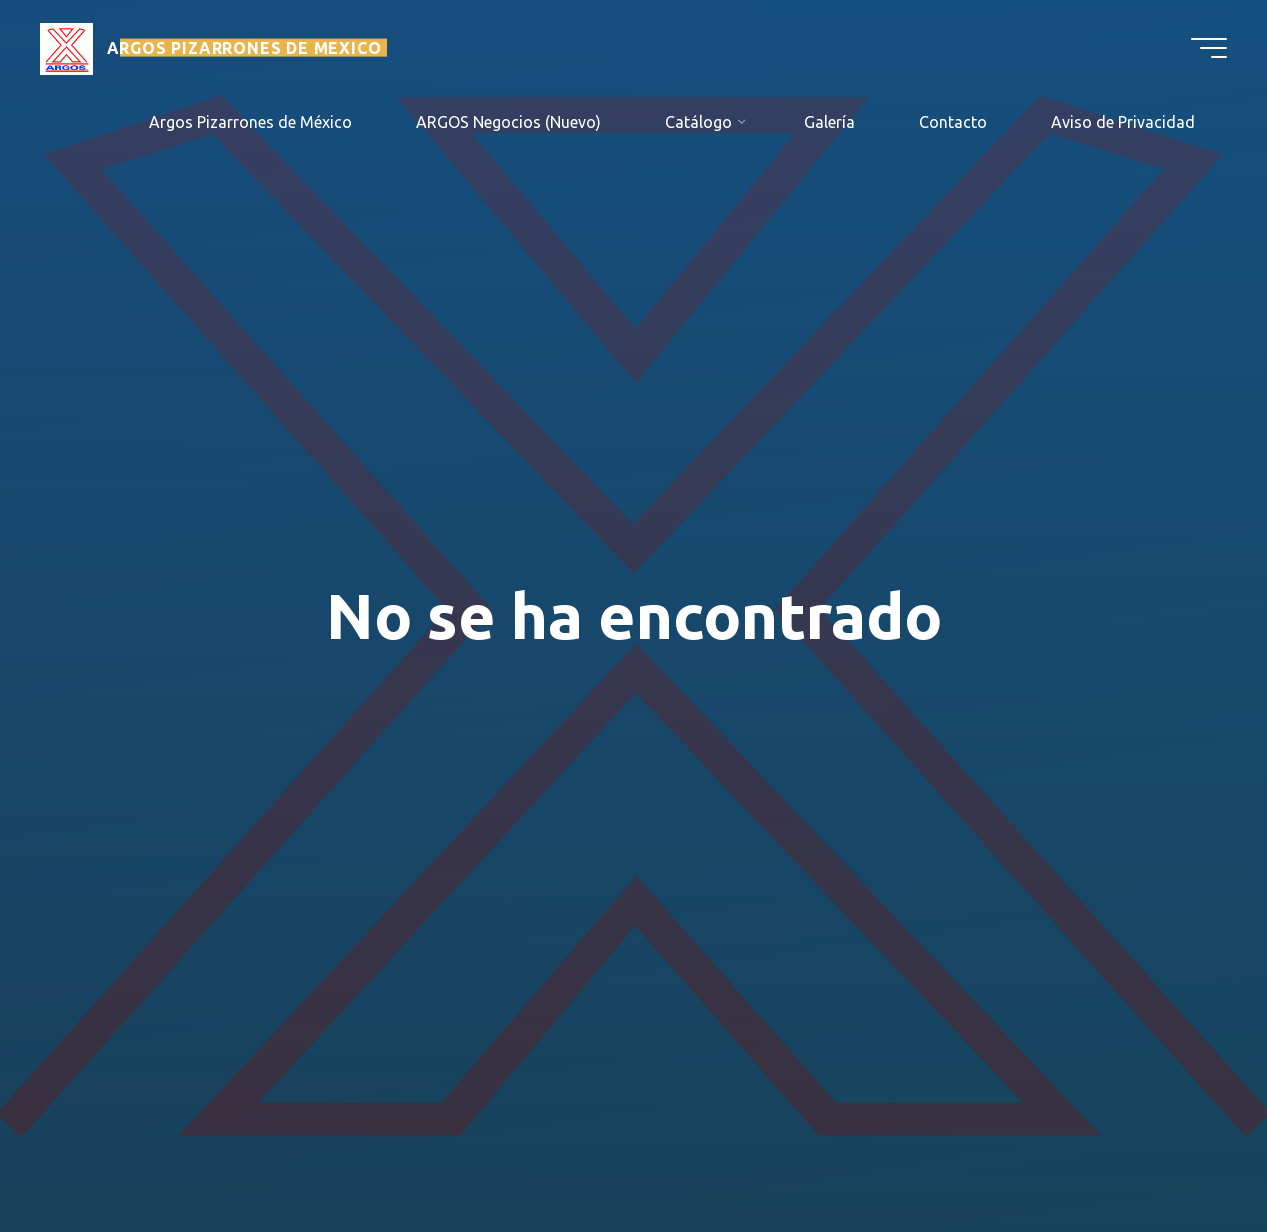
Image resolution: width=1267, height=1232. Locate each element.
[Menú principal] (1209, 48)
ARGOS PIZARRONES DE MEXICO (244, 47)
